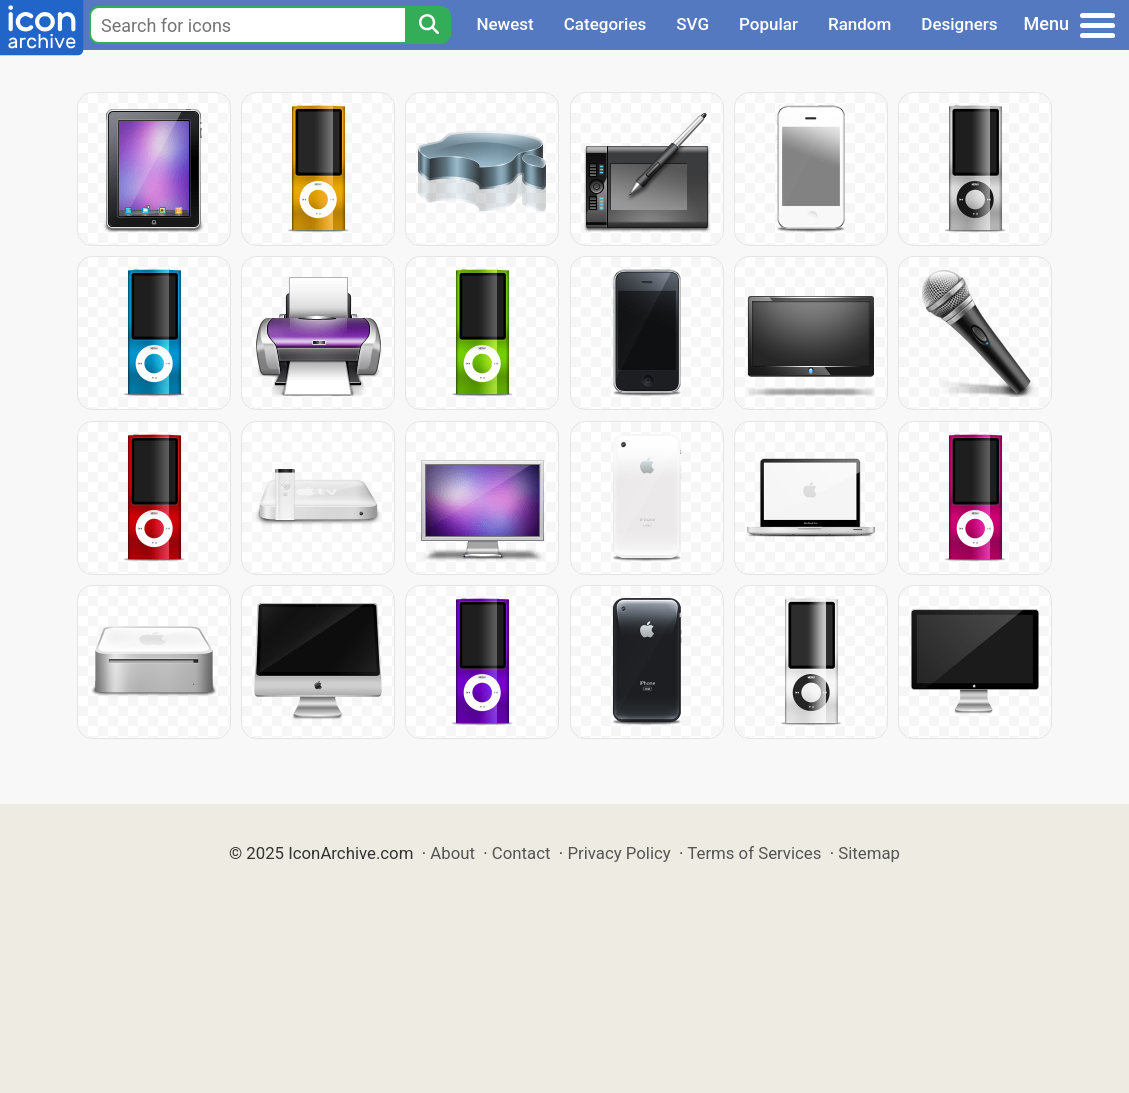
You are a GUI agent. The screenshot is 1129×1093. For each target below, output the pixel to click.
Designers (959, 24)
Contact (521, 853)
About (452, 853)
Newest (504, 24)
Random (859, 24)
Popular (768, 24)
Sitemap (869, 853)
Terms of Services (754, 853)
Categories (605, 24)
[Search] (428, 25)
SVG (692, 24)
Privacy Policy (618, 853)
